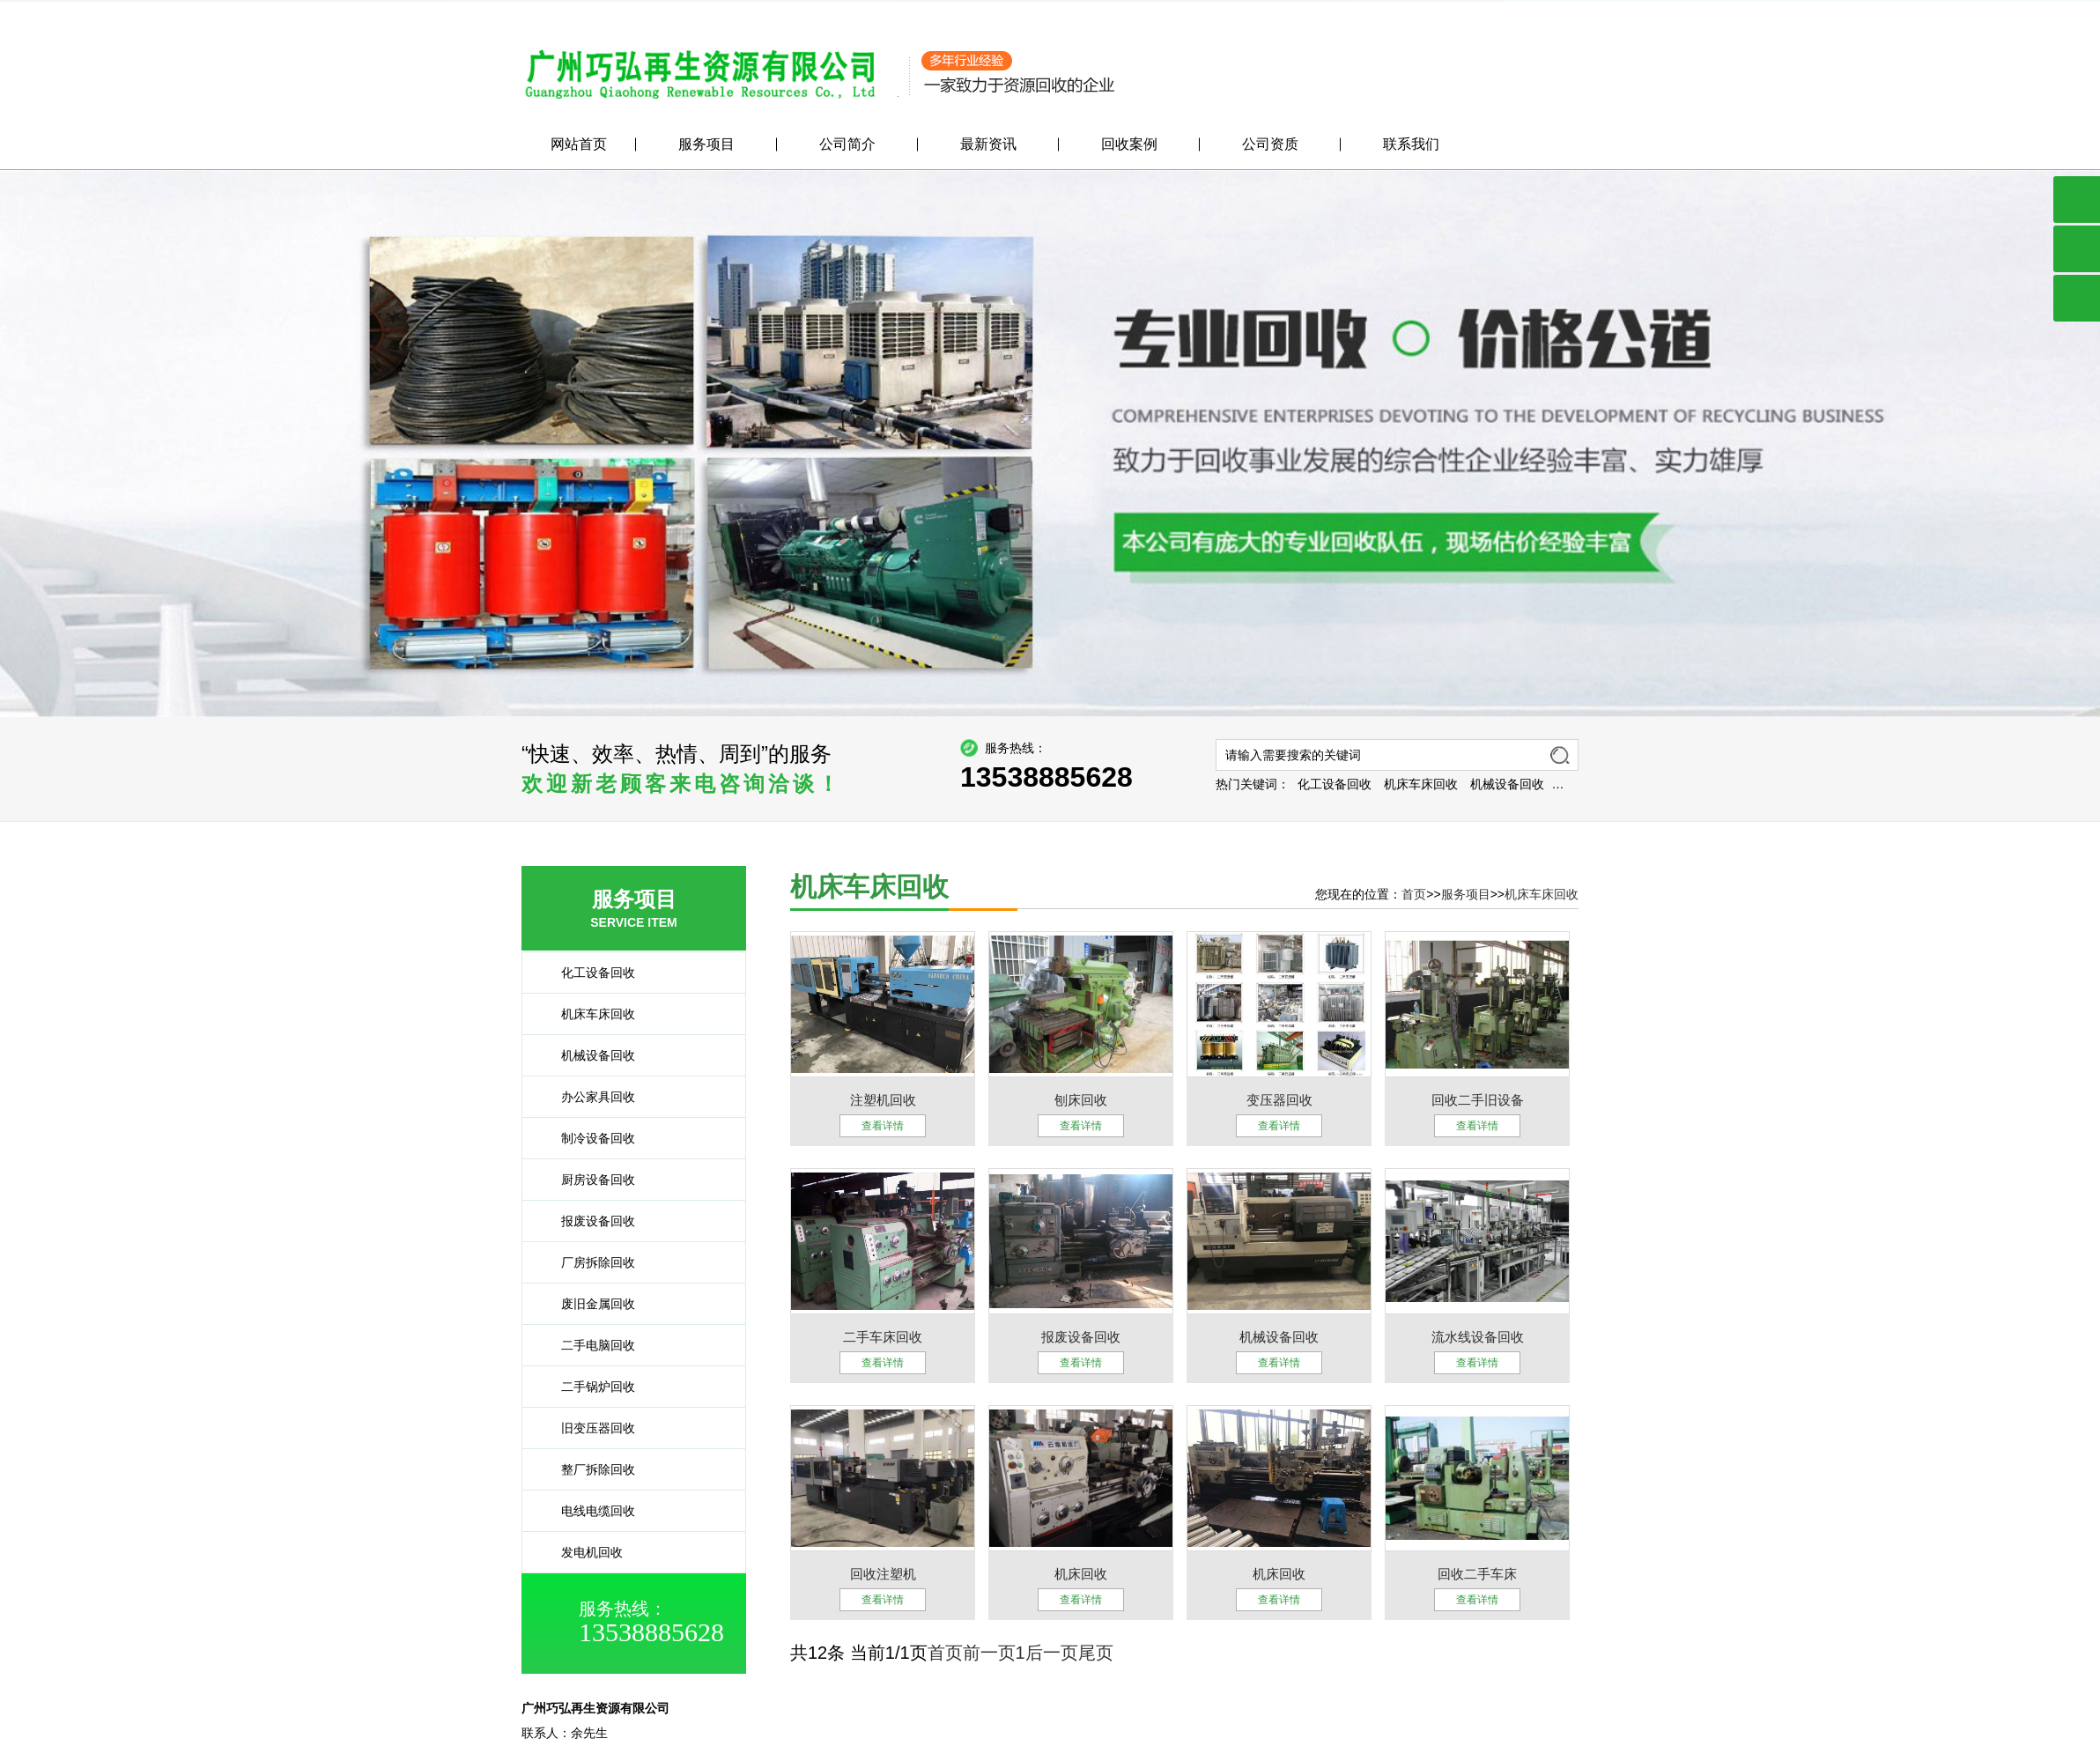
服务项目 (1469, 12)
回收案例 (1129, 146)
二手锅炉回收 (587, 1387)
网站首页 (579, 146)
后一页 (1051, 1652)
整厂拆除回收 (587, 1469)
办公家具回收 (587, 1097)
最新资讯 (988, 146)
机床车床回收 (1512, 784)
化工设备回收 (1426, 784)
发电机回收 (581, 1552)
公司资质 (1270, 146)
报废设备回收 (587, 1221)
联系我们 (1554, 12)
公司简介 (1398, 12)
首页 (1413, 894)
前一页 (989, 1652)
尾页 (1095, 1652)
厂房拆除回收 (587, 1262)
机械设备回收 (1599, 784)
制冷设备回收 (587, 1138)
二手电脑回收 (587, 1345)
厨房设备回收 (587, 1180)
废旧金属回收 (587, 1304)
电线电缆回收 (587, 1511)
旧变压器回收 (587, 1428)
